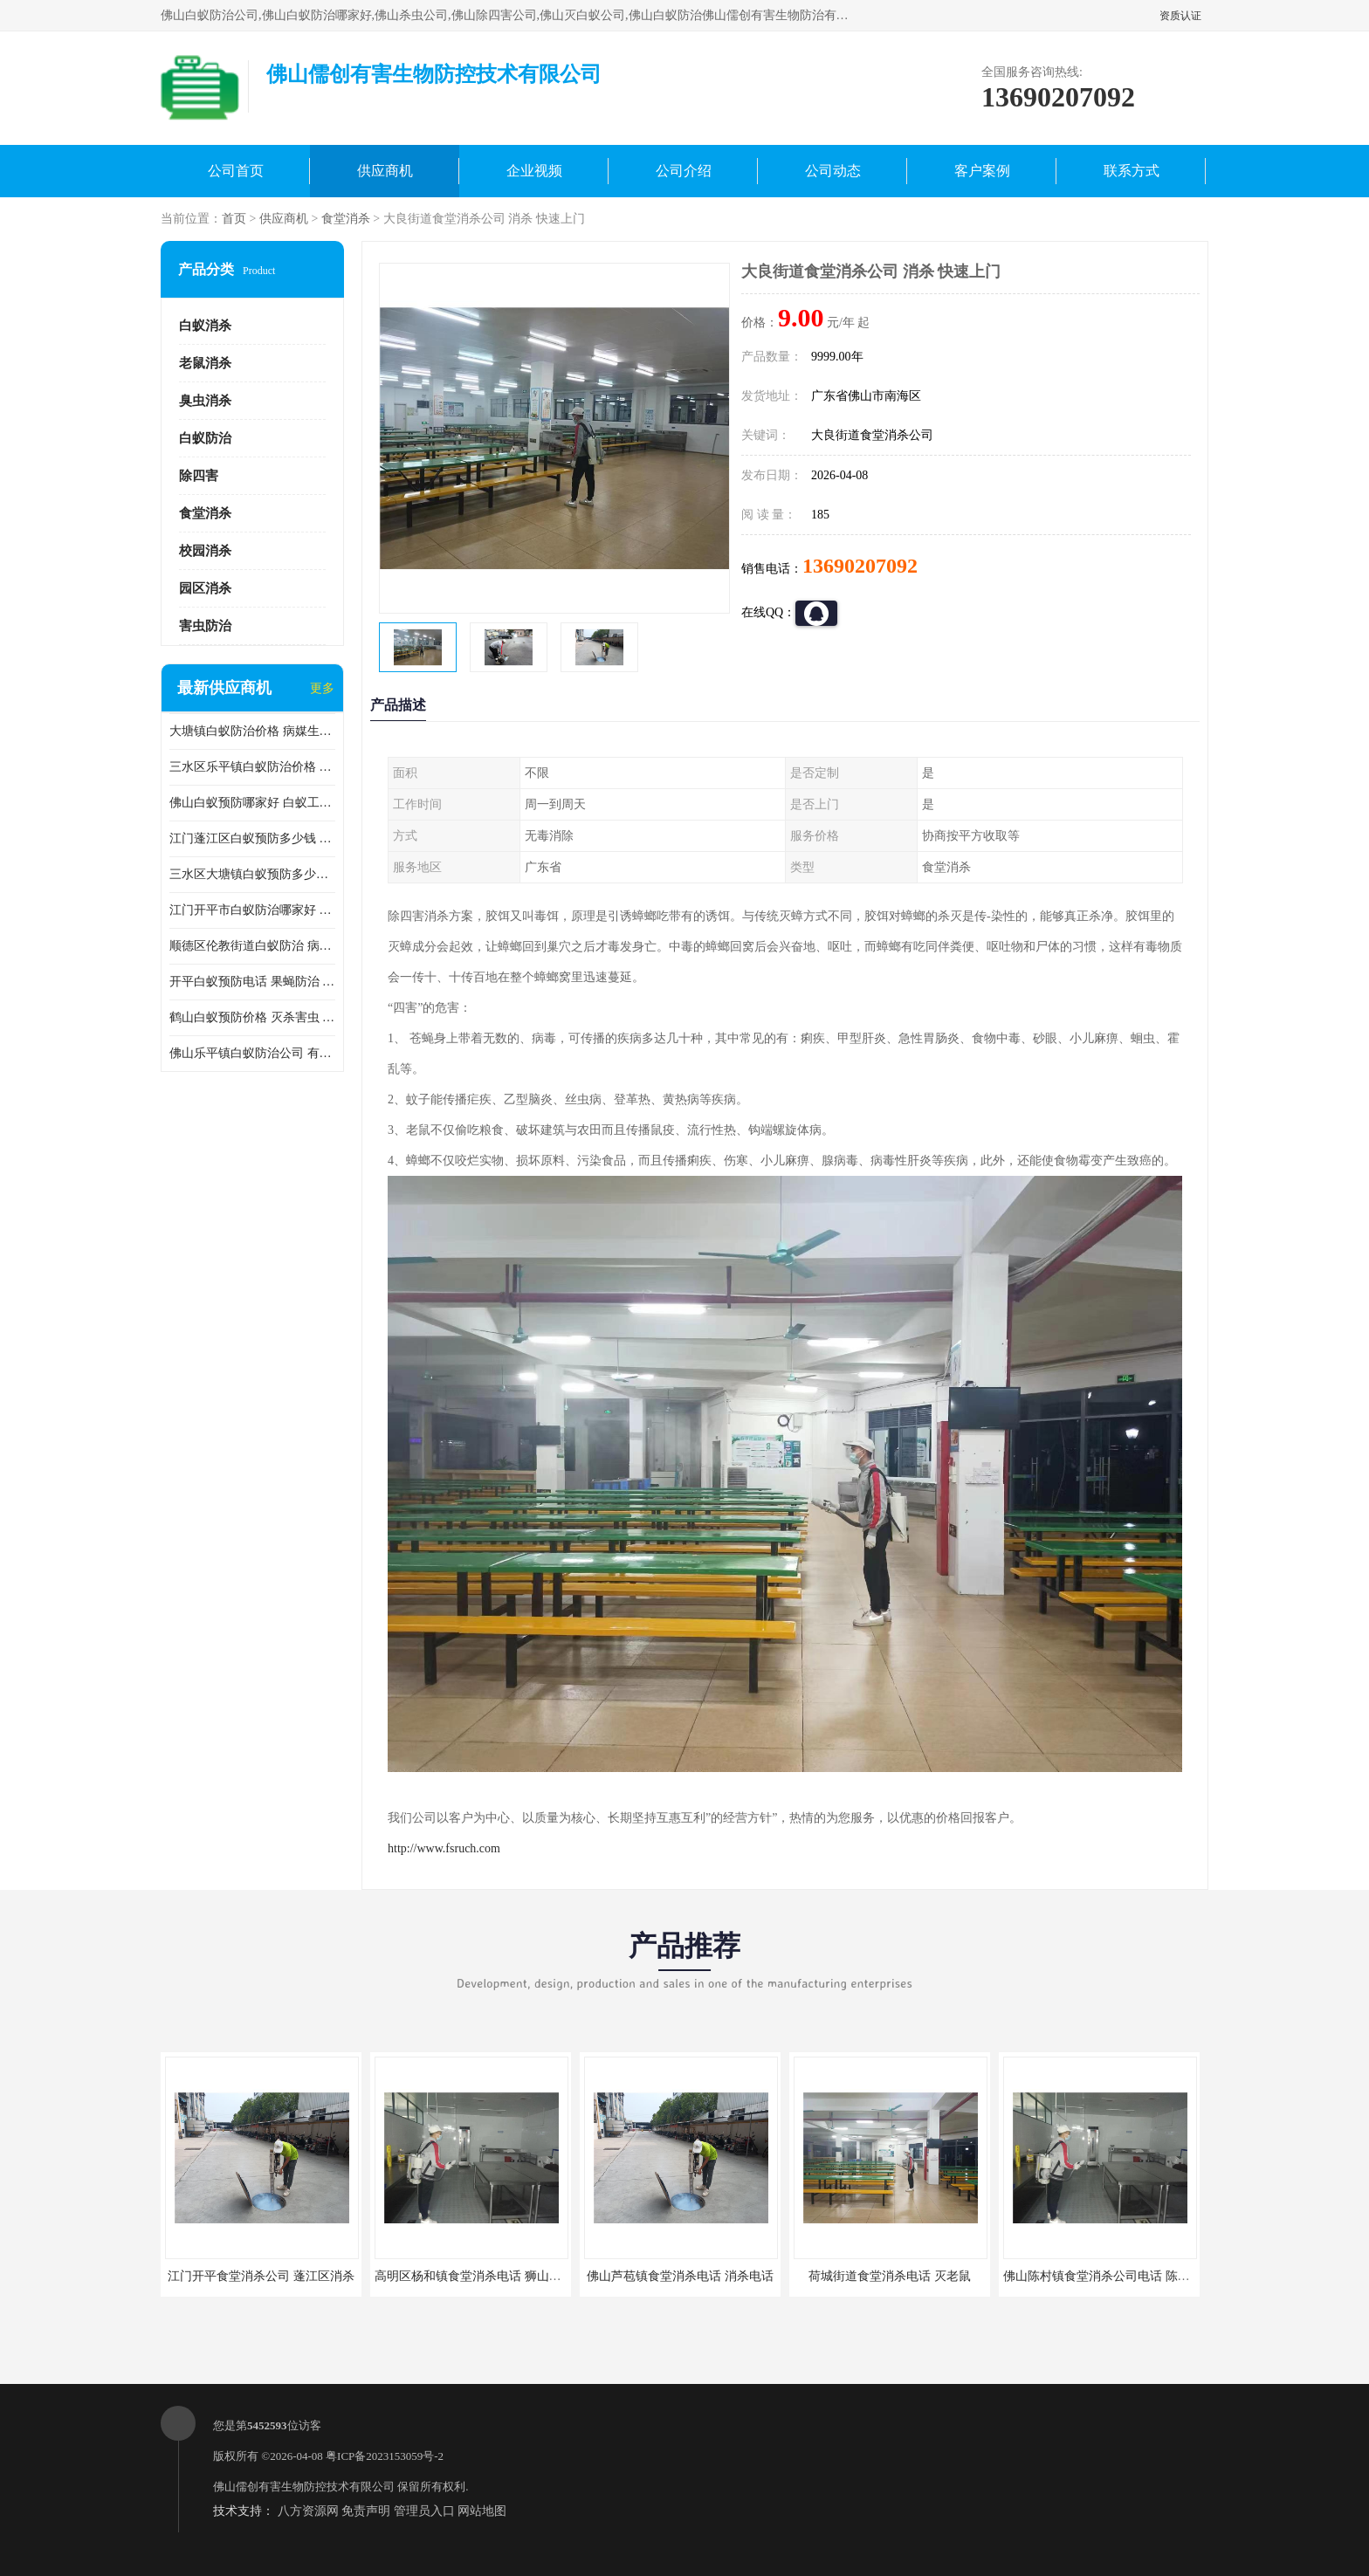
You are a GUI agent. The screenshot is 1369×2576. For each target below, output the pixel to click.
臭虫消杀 (205, 401)
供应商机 (385, 170)
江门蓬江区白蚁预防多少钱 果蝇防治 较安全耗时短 (252, 838)
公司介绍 (684, 170)
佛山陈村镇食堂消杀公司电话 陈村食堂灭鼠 (1121, 2276)
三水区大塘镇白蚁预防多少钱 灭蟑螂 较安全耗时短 (252, 874)
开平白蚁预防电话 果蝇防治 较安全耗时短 (252, 981)
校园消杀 (205, 551)
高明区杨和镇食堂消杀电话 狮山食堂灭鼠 (486, 2276)
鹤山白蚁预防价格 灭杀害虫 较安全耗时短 (252, 1017)
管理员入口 (424, 2511)
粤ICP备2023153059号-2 (385, 2456)
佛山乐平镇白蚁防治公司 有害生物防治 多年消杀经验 (252, 1053)
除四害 (198, 476)
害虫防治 (205, 626)
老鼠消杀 (205, 363)
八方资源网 (308, 2511)
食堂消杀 (345, 218)
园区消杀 (205, 588)
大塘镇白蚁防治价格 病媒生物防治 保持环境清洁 (252, 731)
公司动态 (833, 170)
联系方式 (1131, 170)
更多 (322, 688)
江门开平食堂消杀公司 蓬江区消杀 (261, 2276)
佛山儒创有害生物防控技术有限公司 (304, 2486)
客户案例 (982, 170)
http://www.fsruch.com (444, 1848)
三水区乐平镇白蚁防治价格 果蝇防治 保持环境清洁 (252, 766)
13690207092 (860, 565)
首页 (234, 218)
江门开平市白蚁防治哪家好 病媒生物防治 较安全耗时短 (252, 910)
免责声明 (365, 2511)
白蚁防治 (205, 438)
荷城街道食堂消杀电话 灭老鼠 (889, 2276)
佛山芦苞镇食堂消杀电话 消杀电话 (680, 2276)
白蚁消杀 (205, 326)
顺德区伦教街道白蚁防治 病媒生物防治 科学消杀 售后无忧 (252, 945)
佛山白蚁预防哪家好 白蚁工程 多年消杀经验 (252, 802)
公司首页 (236, 170)
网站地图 (481, 2511)
